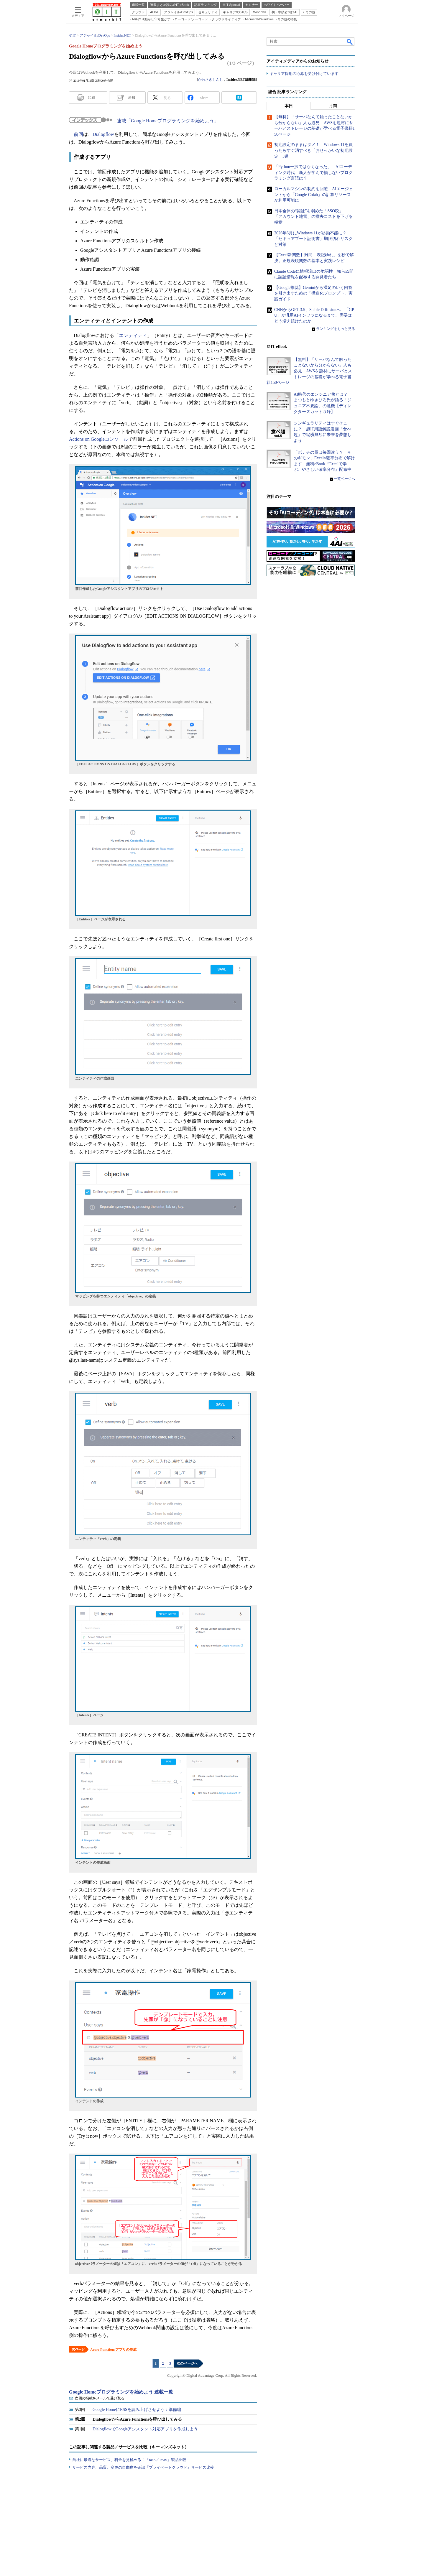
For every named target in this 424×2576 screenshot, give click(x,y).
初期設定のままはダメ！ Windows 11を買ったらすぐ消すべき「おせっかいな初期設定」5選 (313, 151)
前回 (78, 134)
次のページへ (187, 2363)
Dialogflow (103, 134)
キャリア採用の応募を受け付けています (303, 74)
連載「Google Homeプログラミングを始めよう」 (168, 120)
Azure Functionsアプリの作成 (113, 2350)
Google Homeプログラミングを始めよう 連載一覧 (121, 2391)
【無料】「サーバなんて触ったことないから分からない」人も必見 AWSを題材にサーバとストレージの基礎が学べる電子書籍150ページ (309, 371)
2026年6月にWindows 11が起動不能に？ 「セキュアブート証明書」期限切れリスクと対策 (313, 239)
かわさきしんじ (210, 80)
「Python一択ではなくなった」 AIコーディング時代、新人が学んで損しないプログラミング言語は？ (313, 173)
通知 (131, 98)
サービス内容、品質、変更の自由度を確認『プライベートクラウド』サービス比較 (143, 2467)
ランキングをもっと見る (335, 329)
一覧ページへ (344, 479)
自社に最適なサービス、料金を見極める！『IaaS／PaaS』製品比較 (129, 2459)
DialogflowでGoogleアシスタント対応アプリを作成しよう (145, 2429)
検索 (350, 41)
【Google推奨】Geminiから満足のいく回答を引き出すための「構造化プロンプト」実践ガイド (313, 293)
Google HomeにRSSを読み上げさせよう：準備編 (137, 2409)
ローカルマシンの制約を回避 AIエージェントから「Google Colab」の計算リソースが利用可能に (313, 195)
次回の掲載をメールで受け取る (99, 2398)
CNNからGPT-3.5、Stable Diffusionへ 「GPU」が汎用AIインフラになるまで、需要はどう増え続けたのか (314, 315)
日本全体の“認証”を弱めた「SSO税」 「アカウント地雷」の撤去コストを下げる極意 (313, 217)
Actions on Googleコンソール (98, 439)
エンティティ (133, 335)
